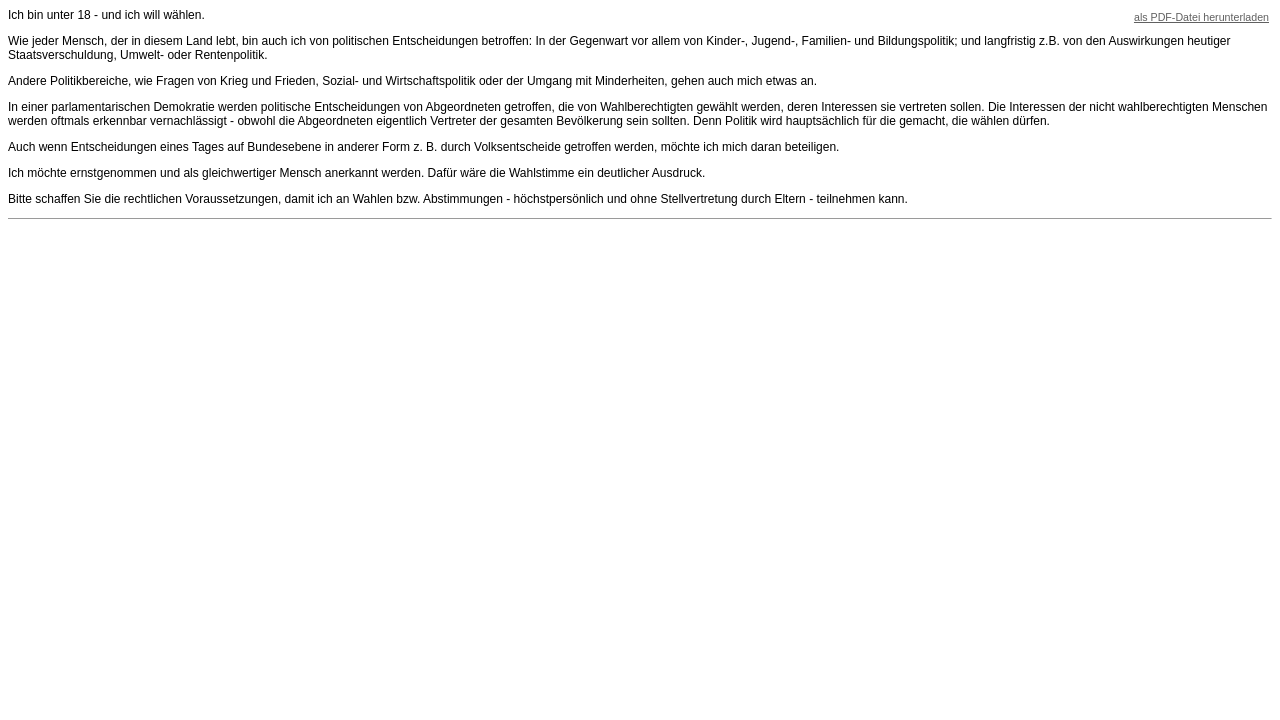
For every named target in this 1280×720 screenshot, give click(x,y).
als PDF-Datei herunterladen (1201, 17)
